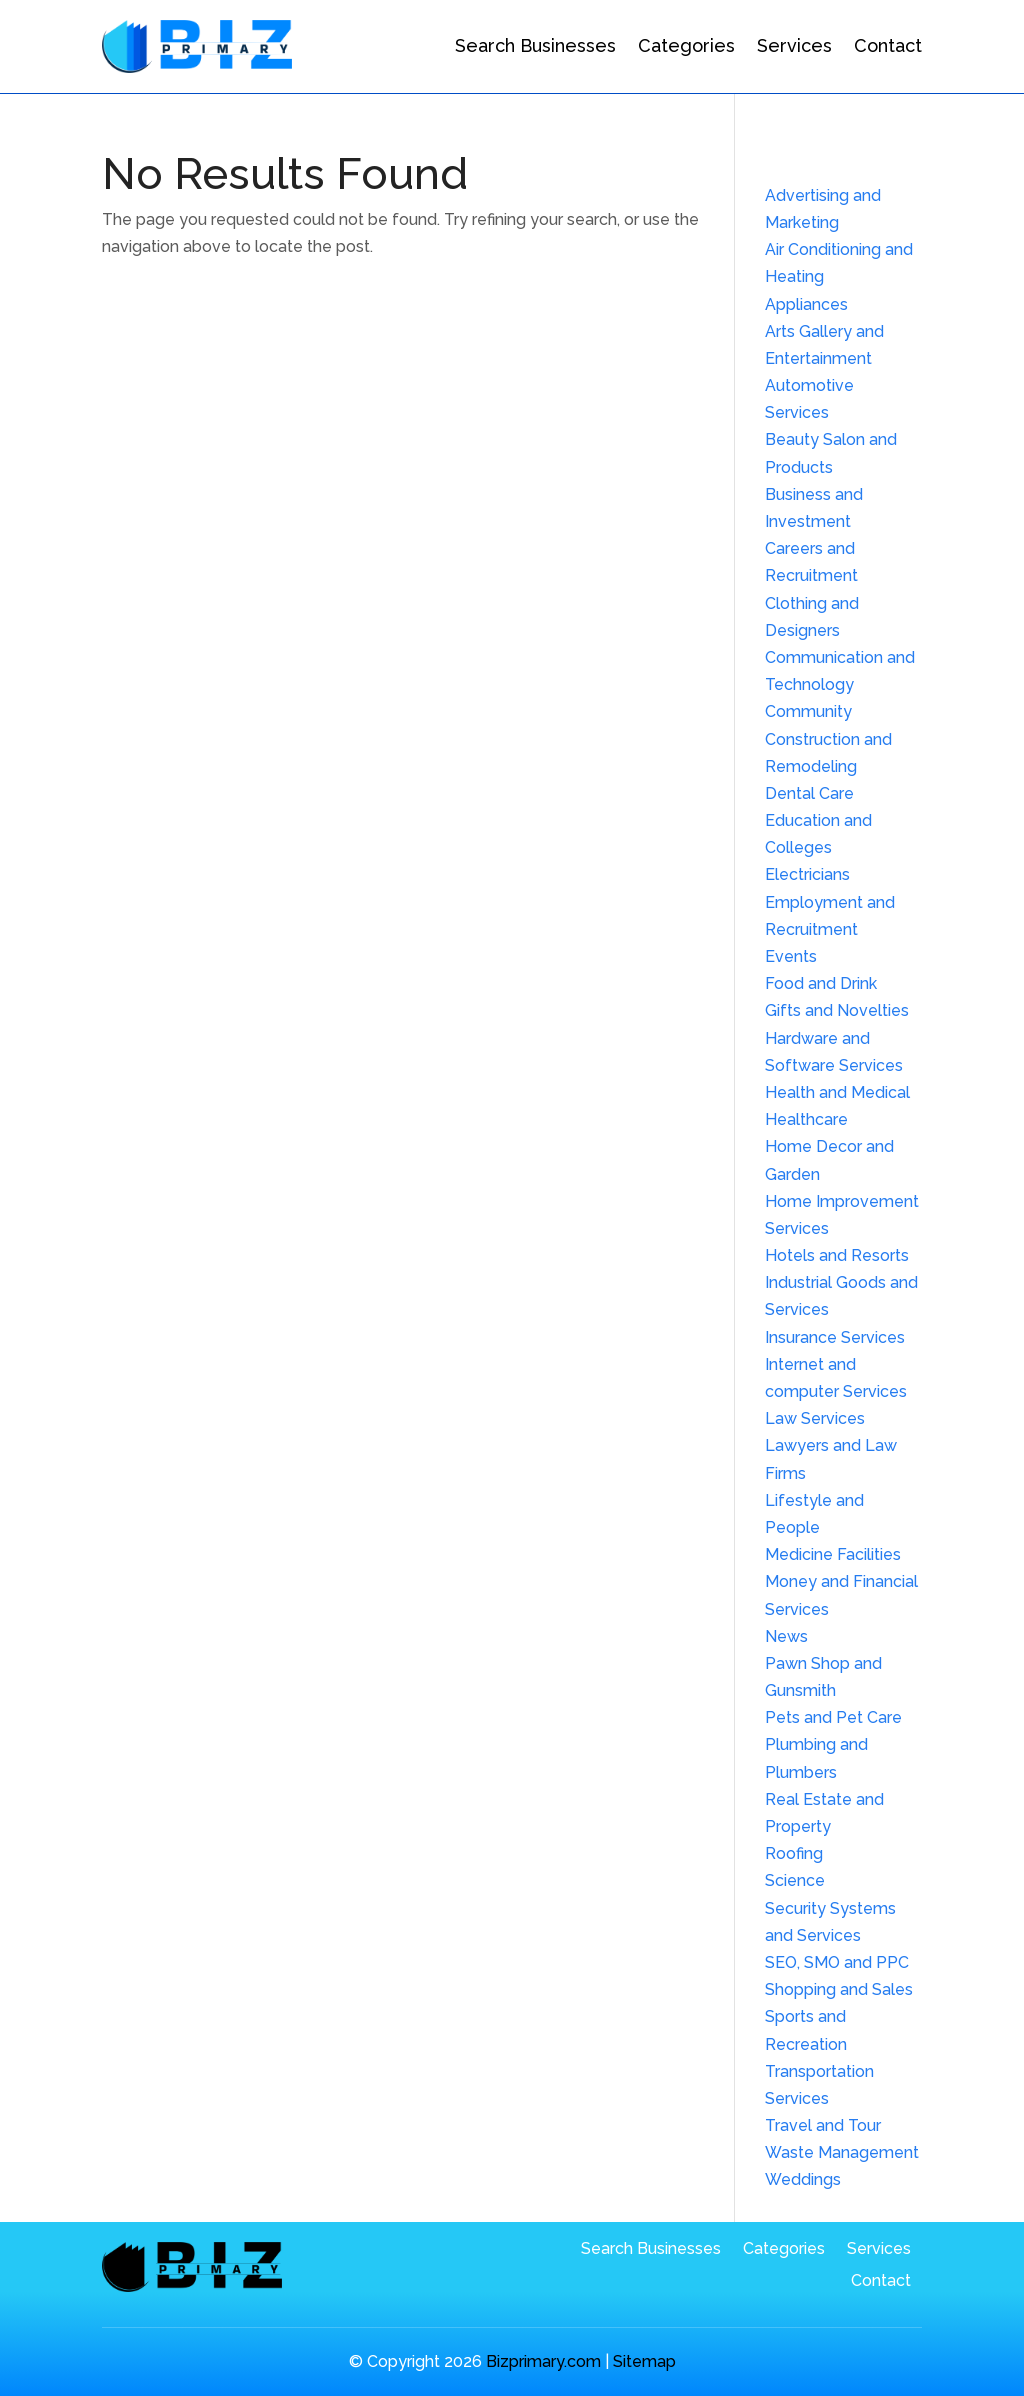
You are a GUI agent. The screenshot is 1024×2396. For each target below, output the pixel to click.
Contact (888, 45)
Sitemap (644, 2361)
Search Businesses (535, 45)
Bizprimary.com (543, 2361)
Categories (686, 45)
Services (794, 45)
